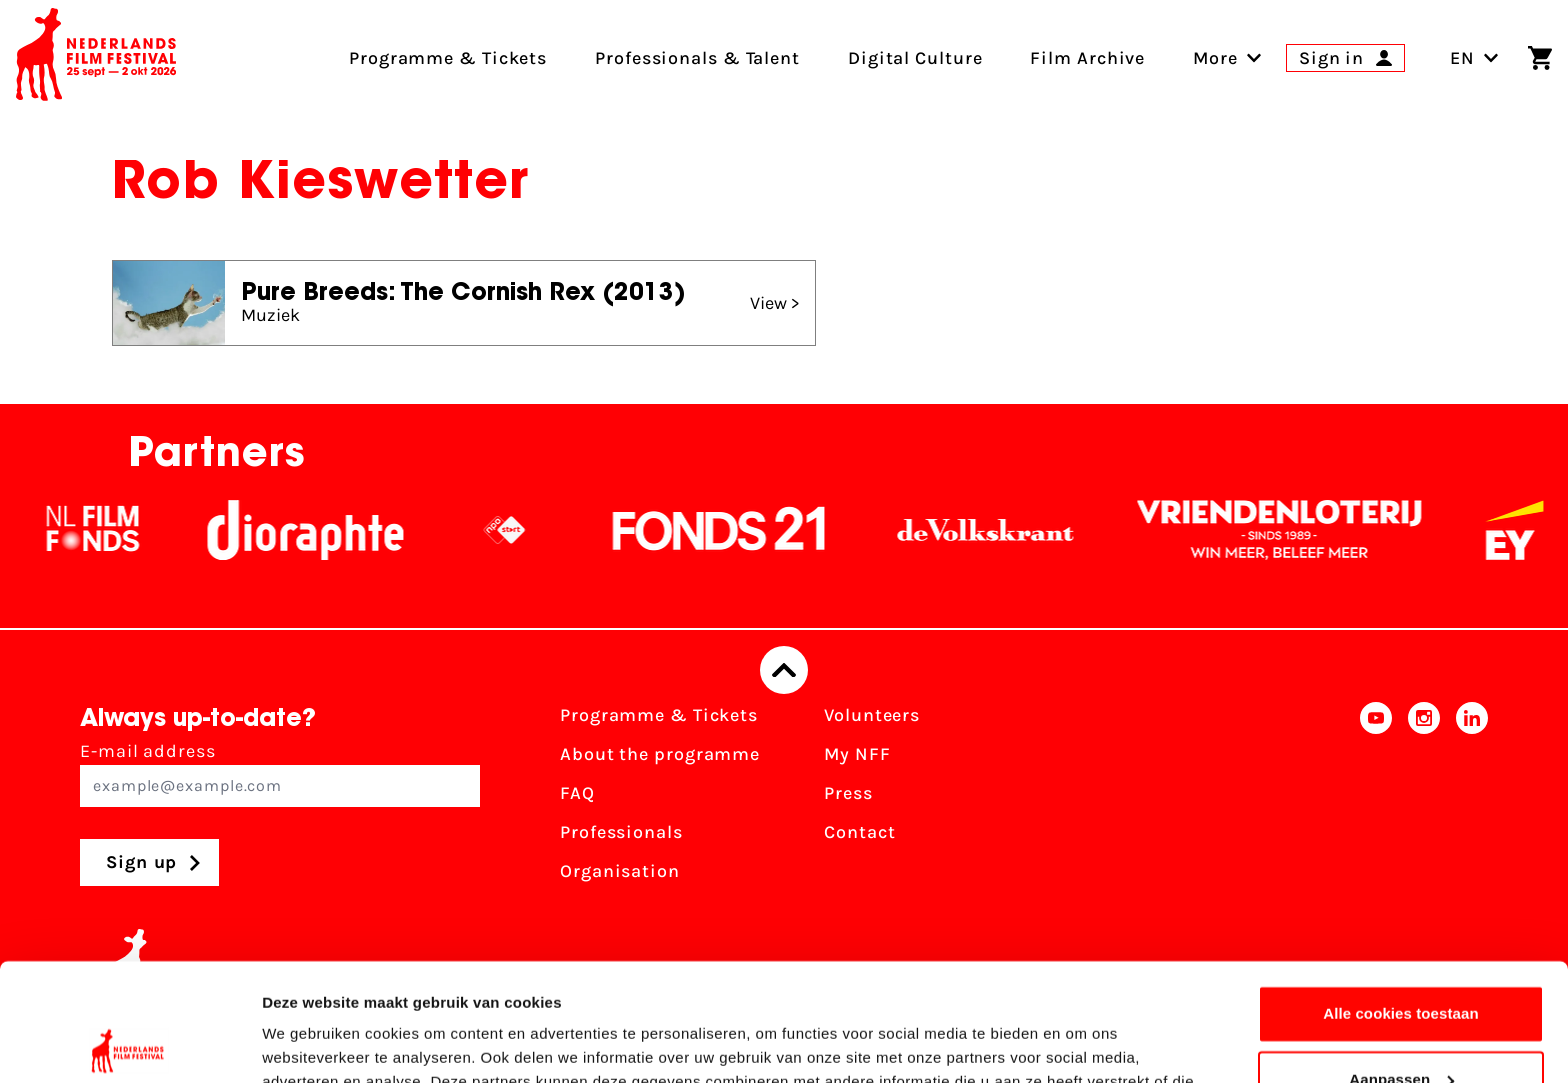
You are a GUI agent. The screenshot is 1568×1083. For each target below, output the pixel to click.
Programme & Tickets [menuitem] (448, 58)
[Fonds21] (747, 530)
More (1215, 58)
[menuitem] (1215, 58)
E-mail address (280, 773)
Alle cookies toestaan (1401, 896)
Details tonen (309, 1043)
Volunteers (872, 715)
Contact (859, 832)
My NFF (857, 754)
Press (848, 793)
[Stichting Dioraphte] (333, 530)
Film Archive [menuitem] (1087, 58)
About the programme (660, 754)
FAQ (577, 793)
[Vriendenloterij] (1307, 530)
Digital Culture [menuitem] (915, 58)
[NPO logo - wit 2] (532, 530)
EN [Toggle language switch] (1474, 58)
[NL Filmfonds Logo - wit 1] (120, 530)
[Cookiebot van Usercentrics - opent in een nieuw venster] (129, 1044)
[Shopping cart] (1540, 58)
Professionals (621, 832)
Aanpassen (1401, 961)
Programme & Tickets (659, 715)
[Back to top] (784, 670)
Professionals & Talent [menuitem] (697, 58)
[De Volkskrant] (1013, 530)
